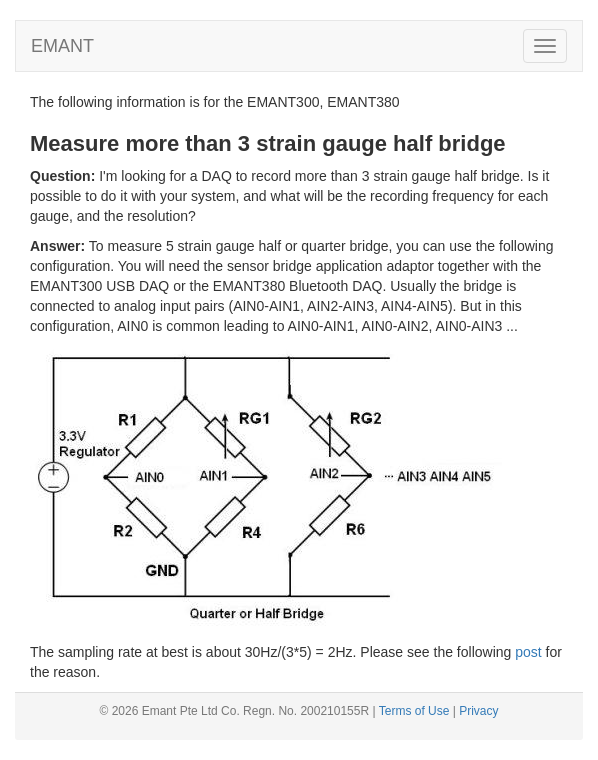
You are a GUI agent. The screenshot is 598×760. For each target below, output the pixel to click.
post (528, 652)
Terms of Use (414, 711)
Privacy (478, 711)
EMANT (62, 46)
